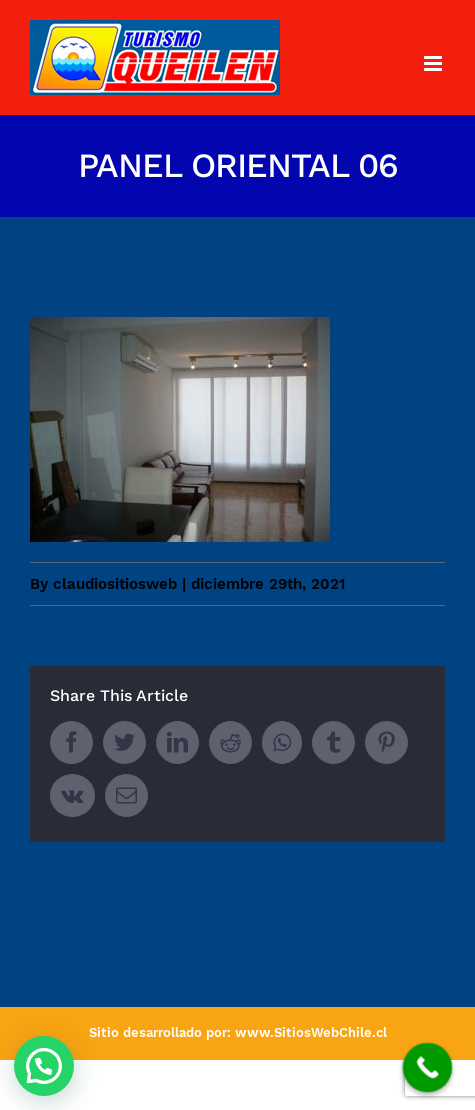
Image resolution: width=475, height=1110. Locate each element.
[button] (44, 1066)
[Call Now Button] (428, 1068)
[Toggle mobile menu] (434, 63)
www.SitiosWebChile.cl (311, 1032)
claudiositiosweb (115, 584)
